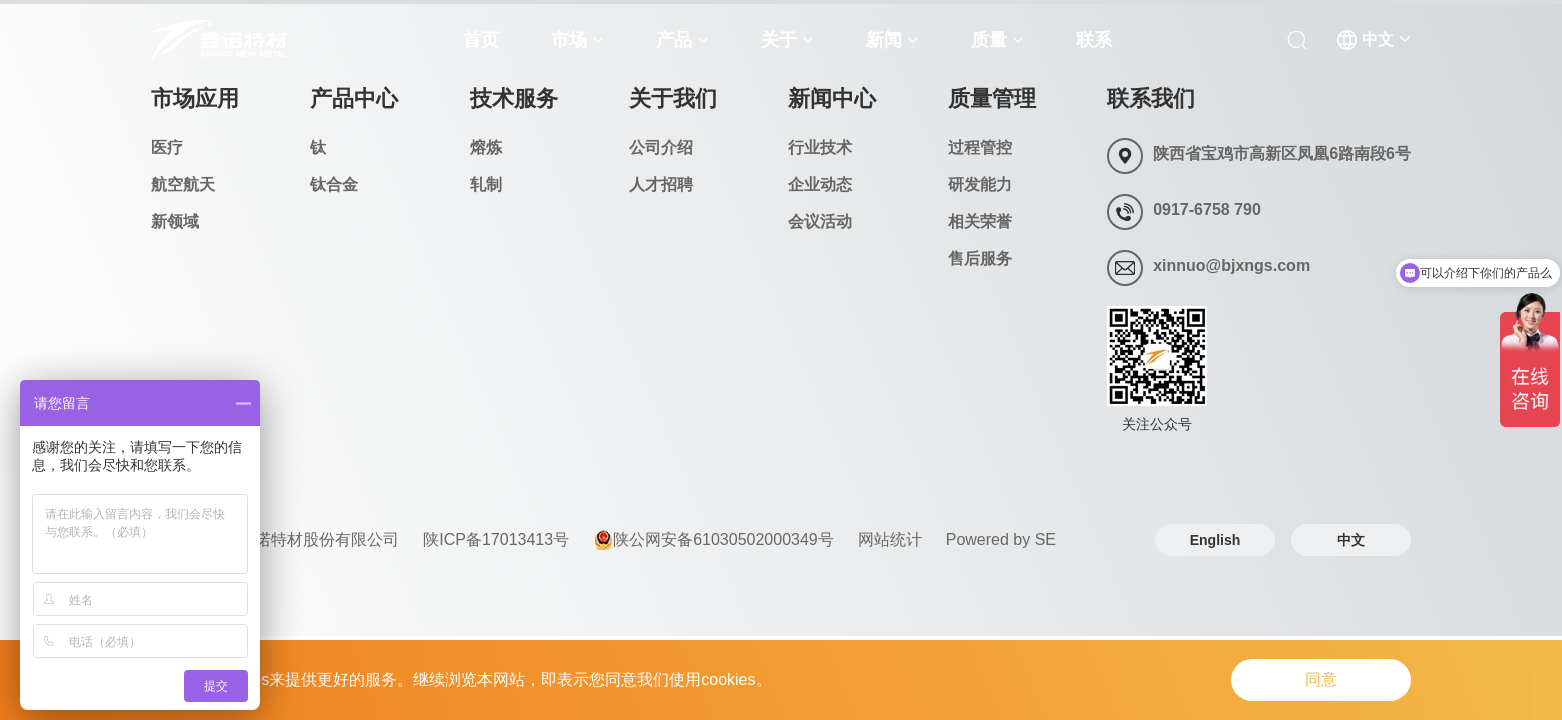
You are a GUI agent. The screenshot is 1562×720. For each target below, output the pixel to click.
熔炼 (486, 147)
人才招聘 (661, 184)
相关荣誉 (980, 221)
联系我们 (1151, 98)
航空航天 (183, 184)
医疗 (167, 147)
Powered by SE (1001, 539)
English (1215, 540)
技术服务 (514, 98)
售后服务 (980, 258)
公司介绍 (661, 147)
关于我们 (673, 98)
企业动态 (820, 184)
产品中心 (354, 98)
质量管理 (992, 98)
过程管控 (980, 147)
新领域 (175, 221)
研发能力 (980, 184)
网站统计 (890, 539)
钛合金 (334, 184)
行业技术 (820, 147)
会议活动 (820, 221)
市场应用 (195, 98)
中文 (1351, 540)
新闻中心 (832, 98)
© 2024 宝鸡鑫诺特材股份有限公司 (275, 539)
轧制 (486, 184)
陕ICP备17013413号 (496, 539)
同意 (1321, 679)
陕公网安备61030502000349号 (713, 540)
